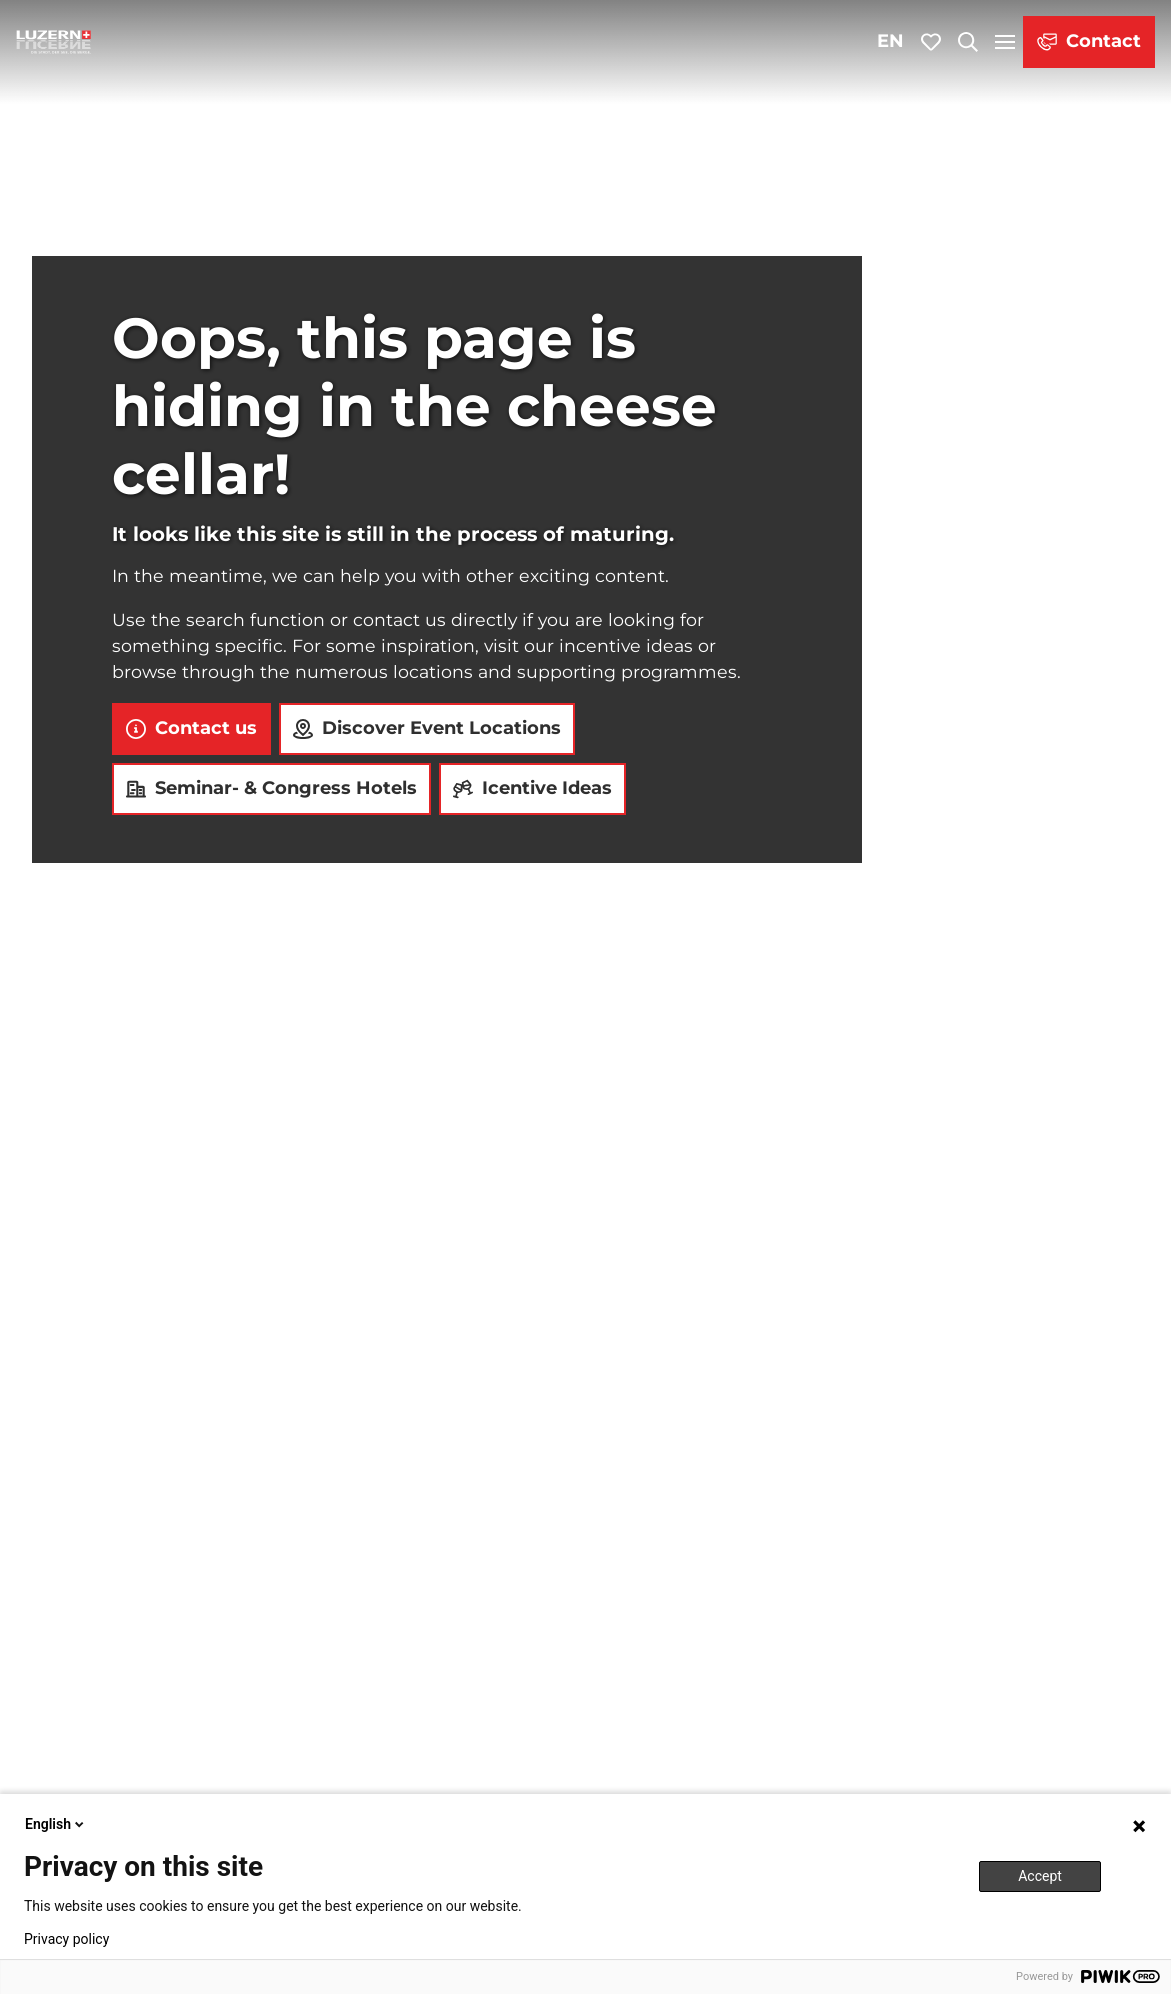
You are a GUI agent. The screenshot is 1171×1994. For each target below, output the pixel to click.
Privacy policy (66, 1939)
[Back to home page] (54, 42)
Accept (1040, 1876)
